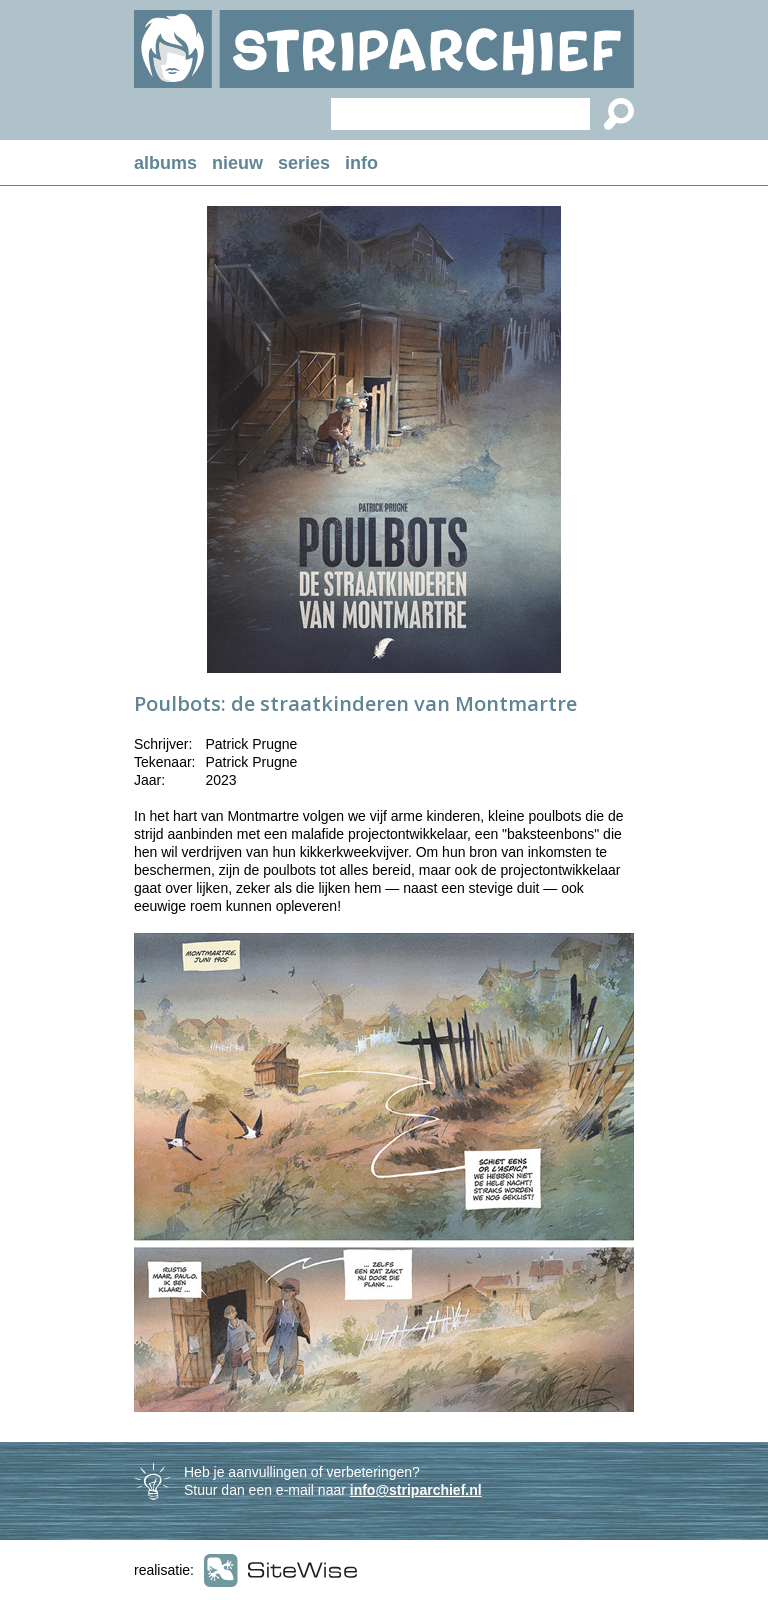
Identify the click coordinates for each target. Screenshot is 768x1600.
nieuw (237, 163)
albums (165, 163)
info (361, 163)
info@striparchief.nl (416, 1490)
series (304, 163)
